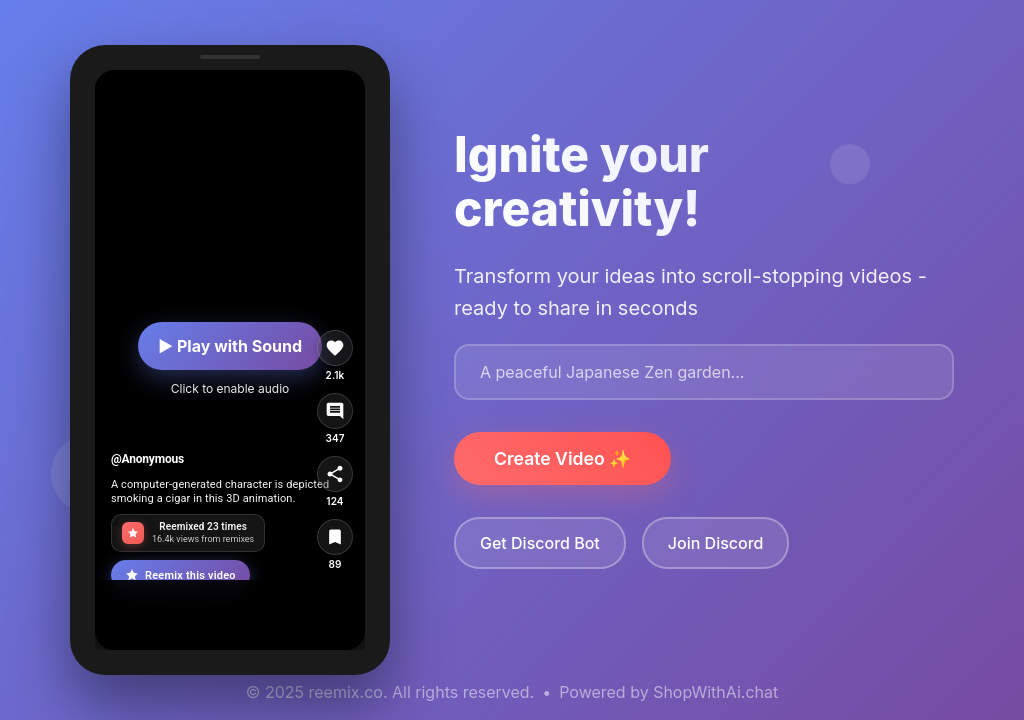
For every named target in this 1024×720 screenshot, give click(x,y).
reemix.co (346, 692)
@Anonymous (147, 459)
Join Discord (716, 543)
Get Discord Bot (540, 543)
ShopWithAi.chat (715, 692)
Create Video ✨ (562, 458)
